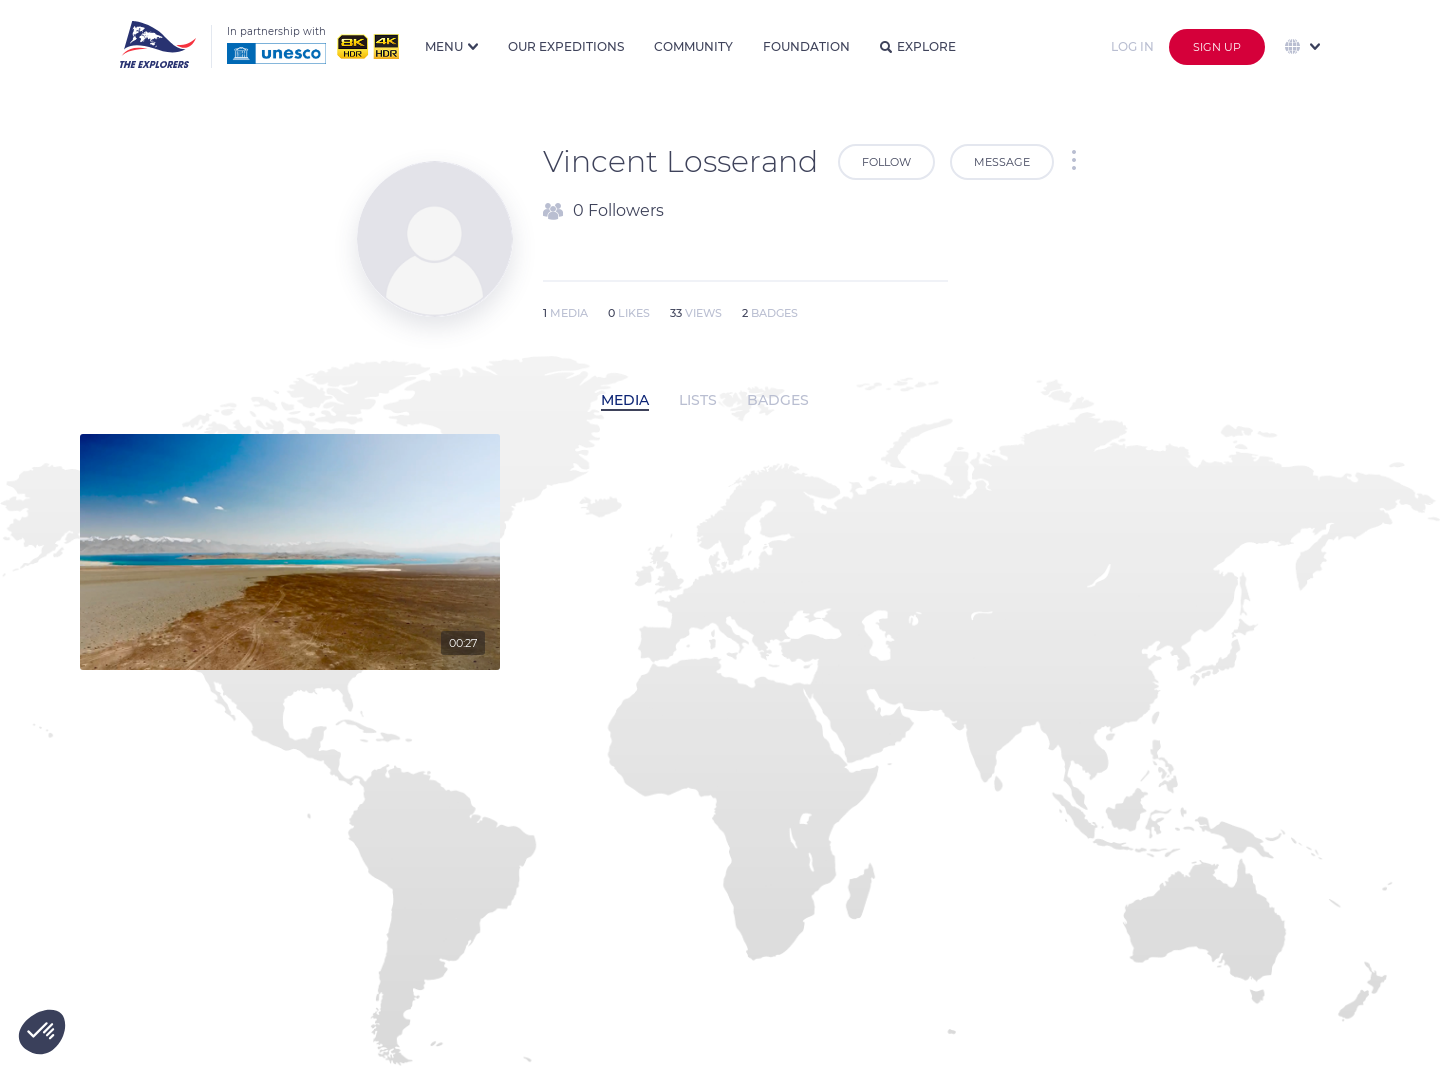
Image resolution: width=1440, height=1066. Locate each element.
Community (693, 46)
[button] (42, 1032)
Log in (1132, 46)
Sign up (1217, 47)
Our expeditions (566, 46)
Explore (918, 46)
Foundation (806, 46)
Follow (886, 162)
